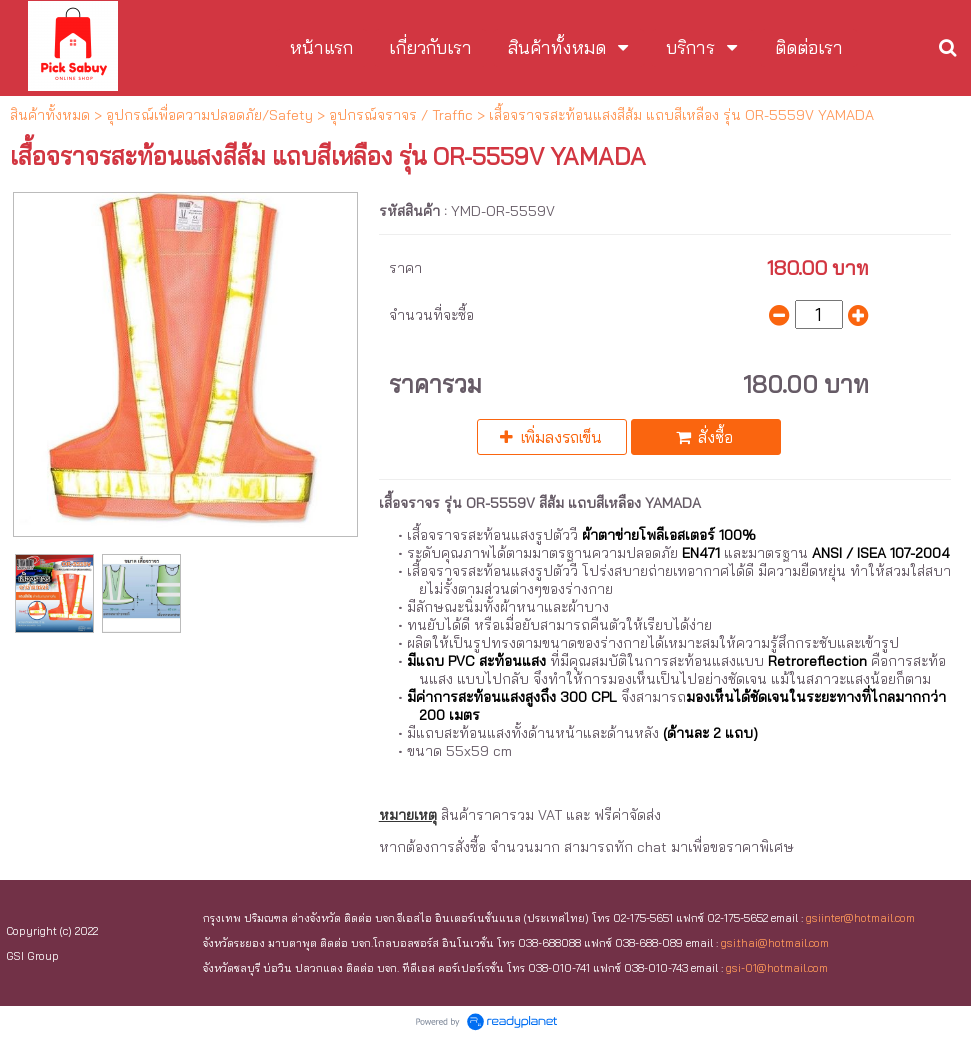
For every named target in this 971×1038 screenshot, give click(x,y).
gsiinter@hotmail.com (860, 918)
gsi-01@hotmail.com (777, 968)
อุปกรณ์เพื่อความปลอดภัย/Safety (209, 115)
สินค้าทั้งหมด (50, 115)
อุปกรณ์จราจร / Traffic (401, 115)
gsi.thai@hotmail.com (775, 943)
